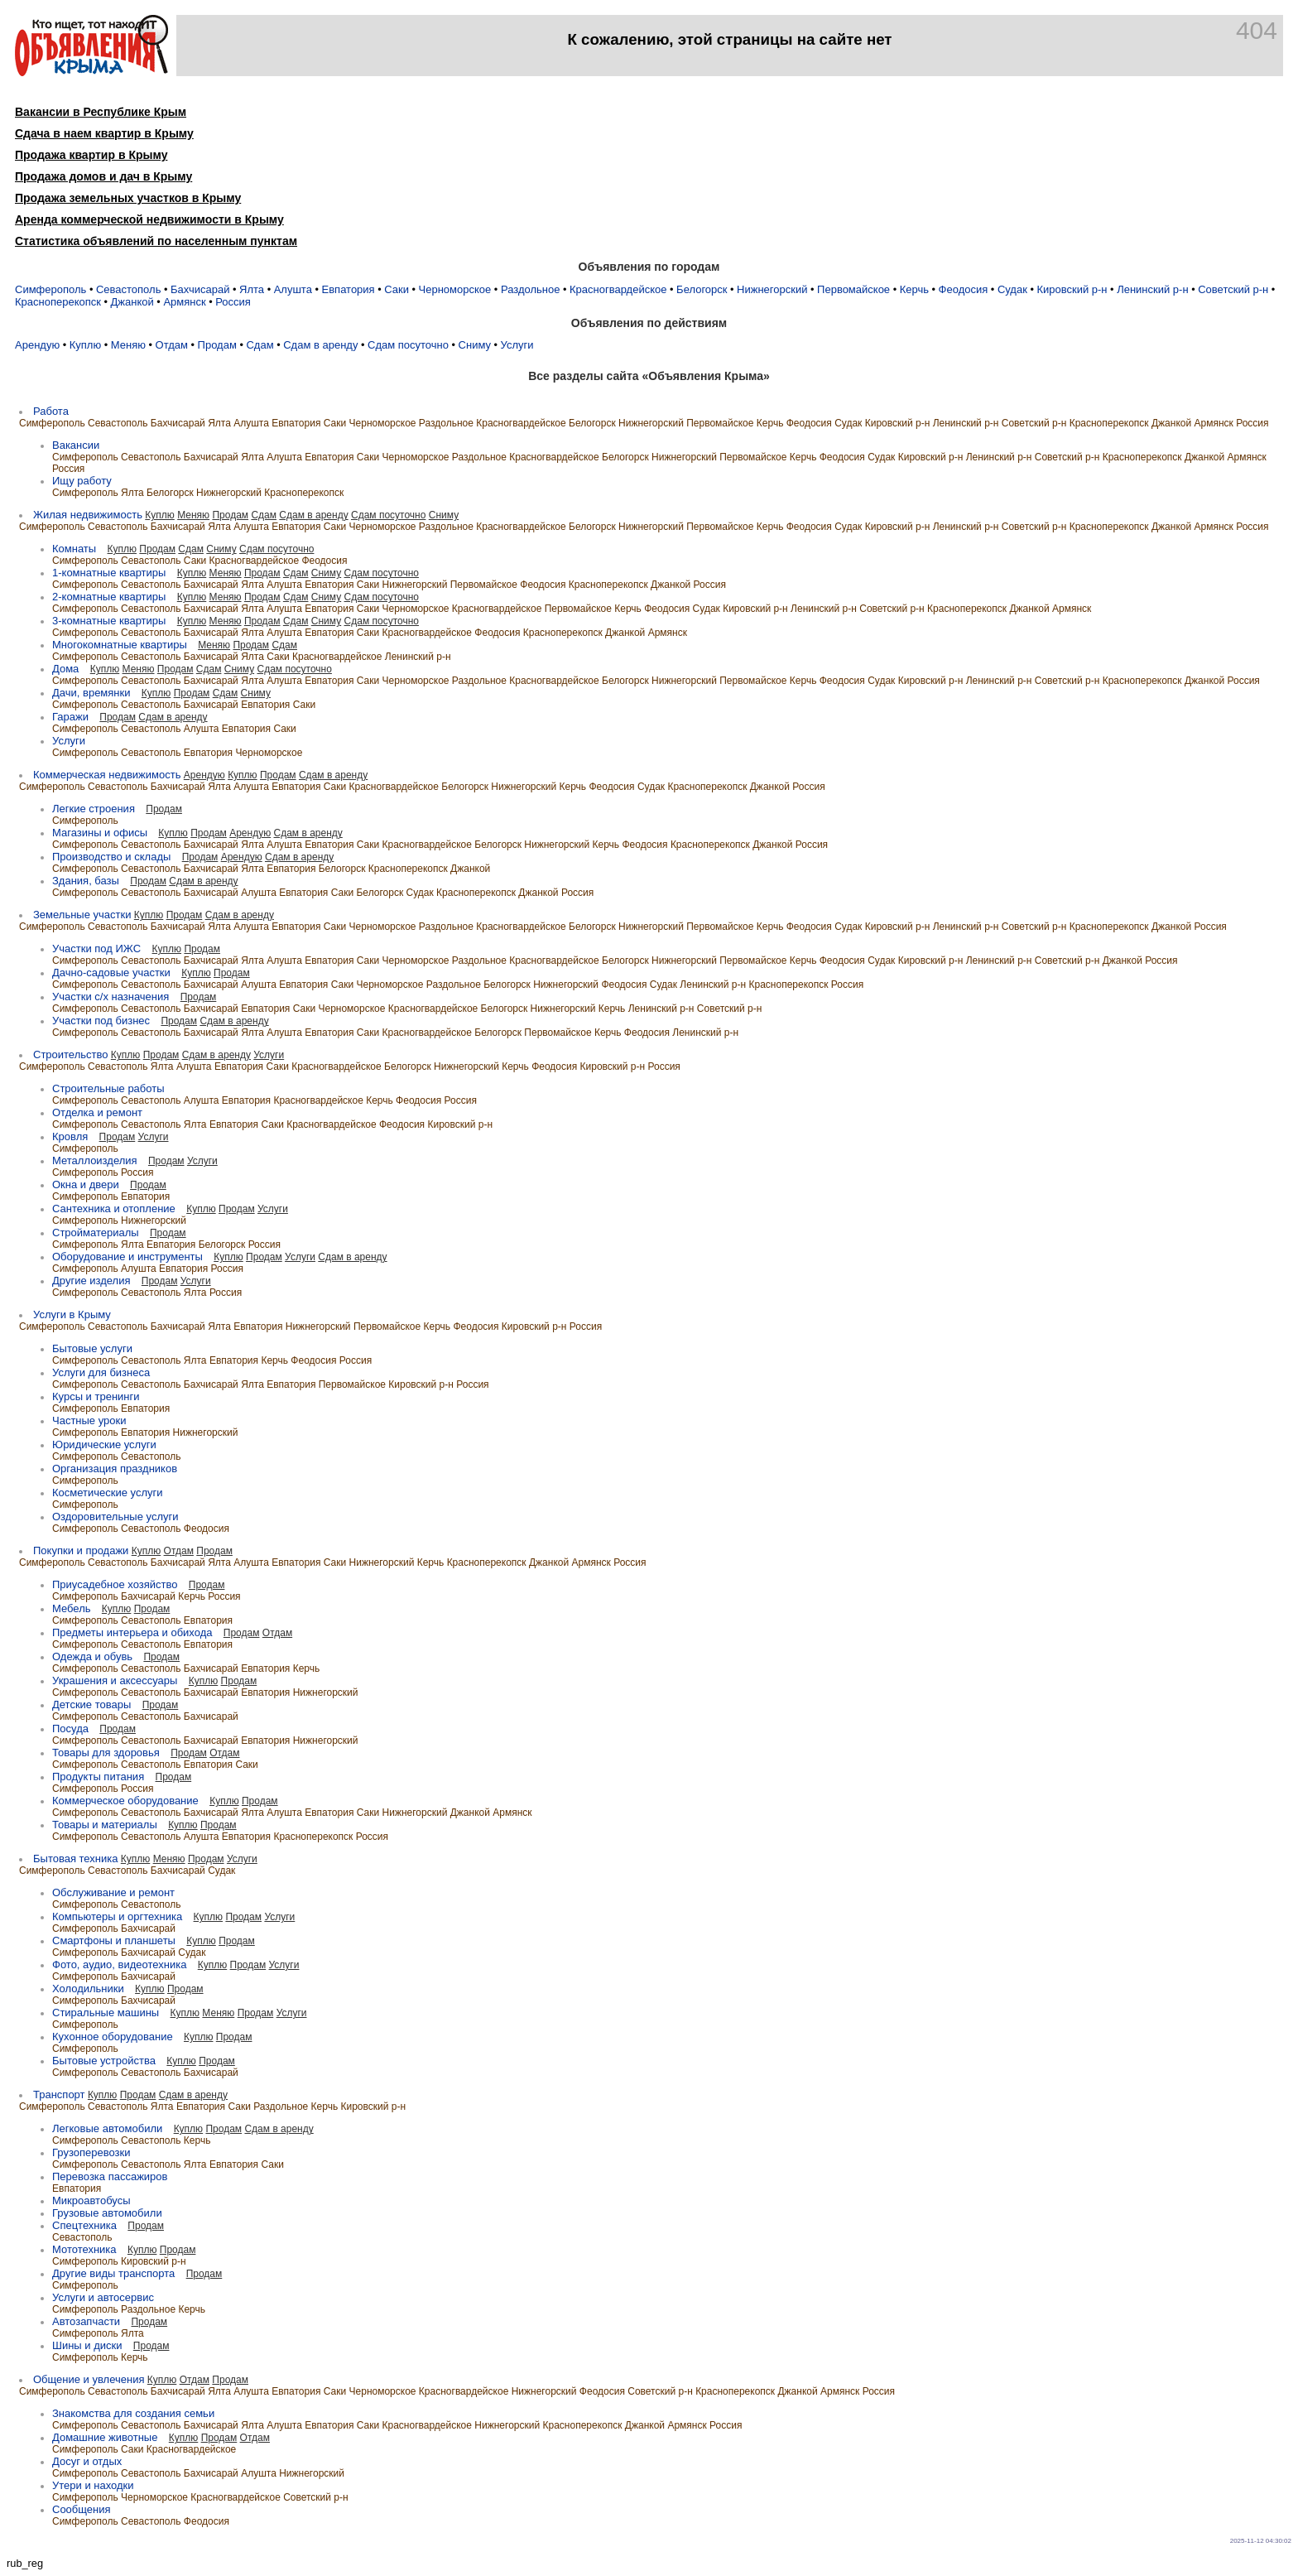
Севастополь (128, 289)
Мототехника (84, 2249)
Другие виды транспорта (113, 2273)
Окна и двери (85, 1184)
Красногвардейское (618, 289)
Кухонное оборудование (112, 2036)
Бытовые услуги (92, 1348)
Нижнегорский (772, 289)
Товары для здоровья (106, 1752)
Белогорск (701, 289)
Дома (65, 668)
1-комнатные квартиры (109, 572)
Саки (396, 289)
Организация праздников (114, 1468)
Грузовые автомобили (107, 2213)
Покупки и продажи (80, 1550)
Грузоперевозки (91, 2152)
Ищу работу (82, 480)
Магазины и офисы (99, 832)
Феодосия (963, 289)
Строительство (70, 1054)
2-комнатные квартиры (109, 596)
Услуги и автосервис (103, 2297)
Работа (51, 411)
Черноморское (455, 289)
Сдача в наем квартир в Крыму (104, 133)
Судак (1012, 289)
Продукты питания (98, 1776)
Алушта (293, 289)
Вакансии (75, 445)
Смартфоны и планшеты (113, 1940)
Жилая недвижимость (87, 514)
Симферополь (50, 289)
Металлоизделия (94, 1160)
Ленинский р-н (1152, 289)
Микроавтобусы (91, 2200)
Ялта (251, 289)
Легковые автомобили (107, 2128)
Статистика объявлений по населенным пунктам (156, 241)
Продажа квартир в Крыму (91, 154)
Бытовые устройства (104, 2060)
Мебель (71, 1608)
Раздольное (530, 289)
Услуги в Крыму (72, 1314)
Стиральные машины (105, 2012)
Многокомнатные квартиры (119, 644)
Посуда (70, 1728)
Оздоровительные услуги (115, 1516)
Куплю (85, 345)
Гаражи (70, 716)
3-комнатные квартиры (109, 620)
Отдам (172, 345)
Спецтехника (84, 2225)
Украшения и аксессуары (114, 1680)
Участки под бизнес (101, 1020)
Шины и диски (87, 2345)
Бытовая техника (75, 1858)
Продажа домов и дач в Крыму (103, 176)
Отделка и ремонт (97, 1112)
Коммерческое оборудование (125, 1800)
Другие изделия (91, 1280)
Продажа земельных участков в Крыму (128, 198)
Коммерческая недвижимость (106, 774)
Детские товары (91, 1704)
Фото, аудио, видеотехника (119, 1964)
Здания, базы (85, 880)
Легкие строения (93, 808)
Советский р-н (1233, 289)
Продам (217, 345)
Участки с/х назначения (110, 996)
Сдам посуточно (408, 345)
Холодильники (88, 1988)
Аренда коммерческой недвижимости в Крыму (149, 219)
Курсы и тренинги (96, 1396)
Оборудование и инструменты (127, 1256)
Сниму (475, 345)
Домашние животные (104, 2437)
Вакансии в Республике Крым (100, 111)
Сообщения (81, 2509)
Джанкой (132, 302)
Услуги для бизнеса (101, 1372)
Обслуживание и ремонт (113, 1892)
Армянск (184, 302)
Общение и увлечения (88, 2379)
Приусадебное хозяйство (114, 1584)
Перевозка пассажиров (109, 2176)
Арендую (37, 345)
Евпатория (348, 289)
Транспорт (59, 2094)
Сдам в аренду (320, 345)
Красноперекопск (58, 302)
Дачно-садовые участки (111, 972)
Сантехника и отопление (113, 1208)
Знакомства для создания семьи (133, 2413)
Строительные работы (108, 1088)
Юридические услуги (104, 1444)
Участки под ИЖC (96, 948)
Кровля (70, 1136)
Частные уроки (89, 1420)
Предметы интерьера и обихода (132, 1632)
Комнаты (74, 548)
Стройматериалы (95, 1232)
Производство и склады (111, 856)
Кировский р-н (1071, 289)
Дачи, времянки (91, 692)
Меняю (128, 345)
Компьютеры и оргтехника (117, 1916)
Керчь (914, 289)
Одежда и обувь (92, 1656)
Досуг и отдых (87, 2461)
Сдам (259, 345)
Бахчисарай (200, 289)
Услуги (517, 345)
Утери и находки (93, 2485)
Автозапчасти (86, 2321)
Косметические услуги (107, 1492)
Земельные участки (82, 914)
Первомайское (853, 289)
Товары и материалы (104, 1824)
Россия (233, 302)
